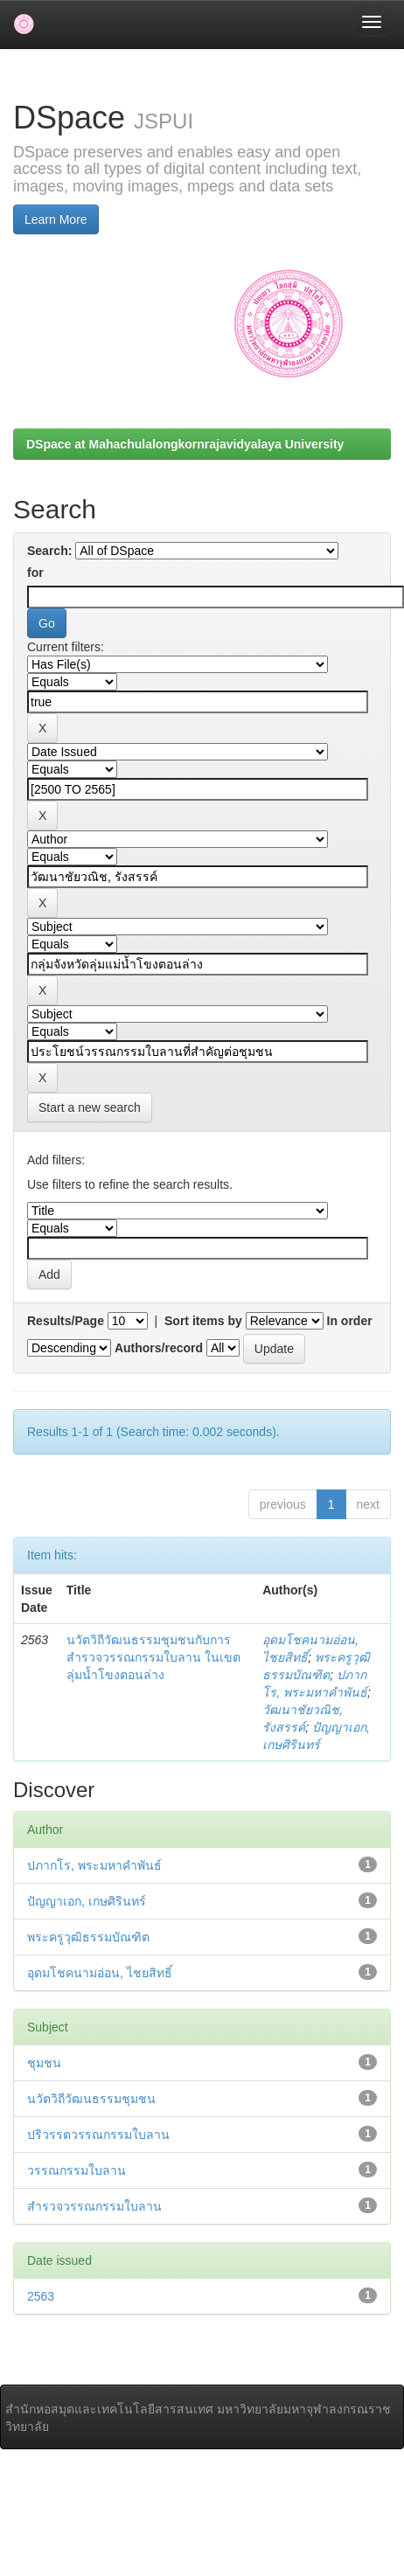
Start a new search (89, 1107)
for (35, 573)
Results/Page (65, 1321)
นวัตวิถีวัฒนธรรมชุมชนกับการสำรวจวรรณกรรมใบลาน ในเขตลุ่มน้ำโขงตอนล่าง (153, 1657)
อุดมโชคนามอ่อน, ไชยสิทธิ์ (99, 1973)
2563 (40, 2296)
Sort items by (203, 1321)
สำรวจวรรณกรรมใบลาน (94, 2206)
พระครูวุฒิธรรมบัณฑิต (88, 1937)
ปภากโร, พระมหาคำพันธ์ (94, 1865)
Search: (49, 551)
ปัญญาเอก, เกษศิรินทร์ (86, 1901)
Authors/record (159, 1348)
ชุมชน (44, 2063)
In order (350, 1321)
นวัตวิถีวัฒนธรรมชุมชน (91, 2099)
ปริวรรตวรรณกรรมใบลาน (98, 2135)
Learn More (55, 219)
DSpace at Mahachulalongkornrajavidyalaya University (185, 444)
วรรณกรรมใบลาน (76, 2170)
